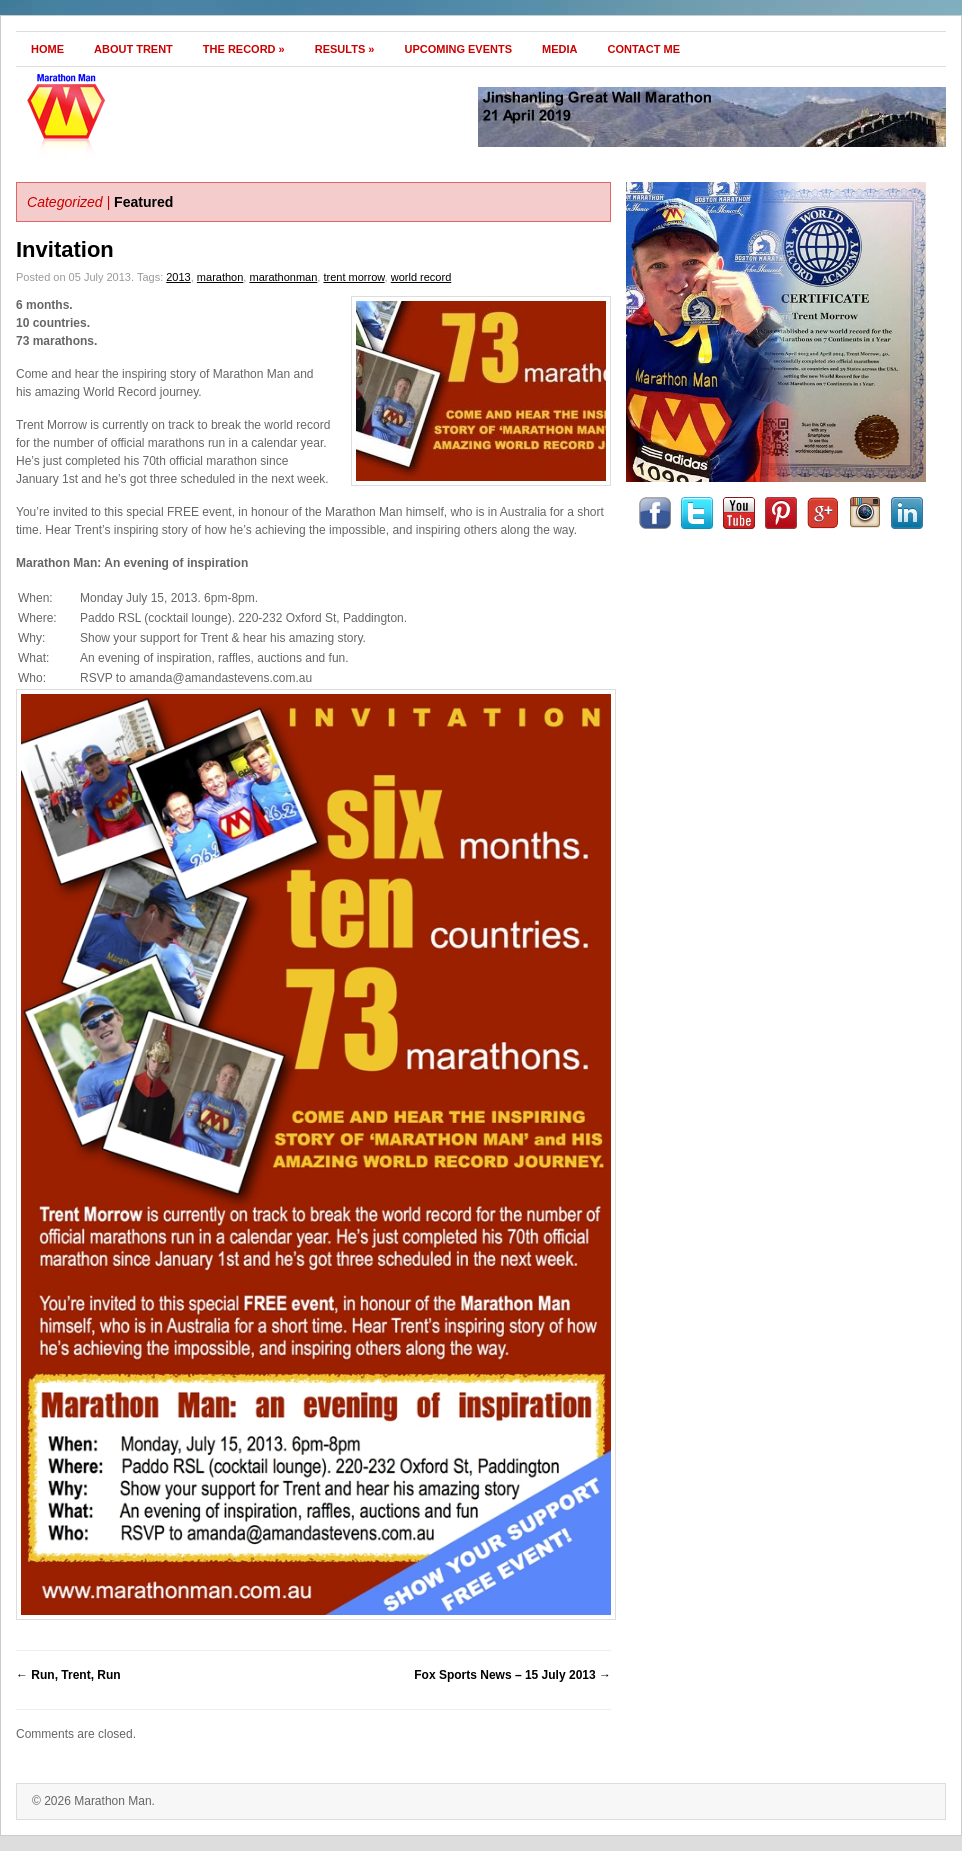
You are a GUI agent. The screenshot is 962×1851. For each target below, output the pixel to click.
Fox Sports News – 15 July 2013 (512, 1675)
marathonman (283, 277)
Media (559, 49)
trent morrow (353, 277)
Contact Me (644, 49)
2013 (178, 277)
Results (345, 49)
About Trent (133, 49)
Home (47, 49)
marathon (220, 277)
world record (421, 277)
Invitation (65, 249)
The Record (244, 49)
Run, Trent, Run (68, 1675)
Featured (143, 202)
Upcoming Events (458, 49)
